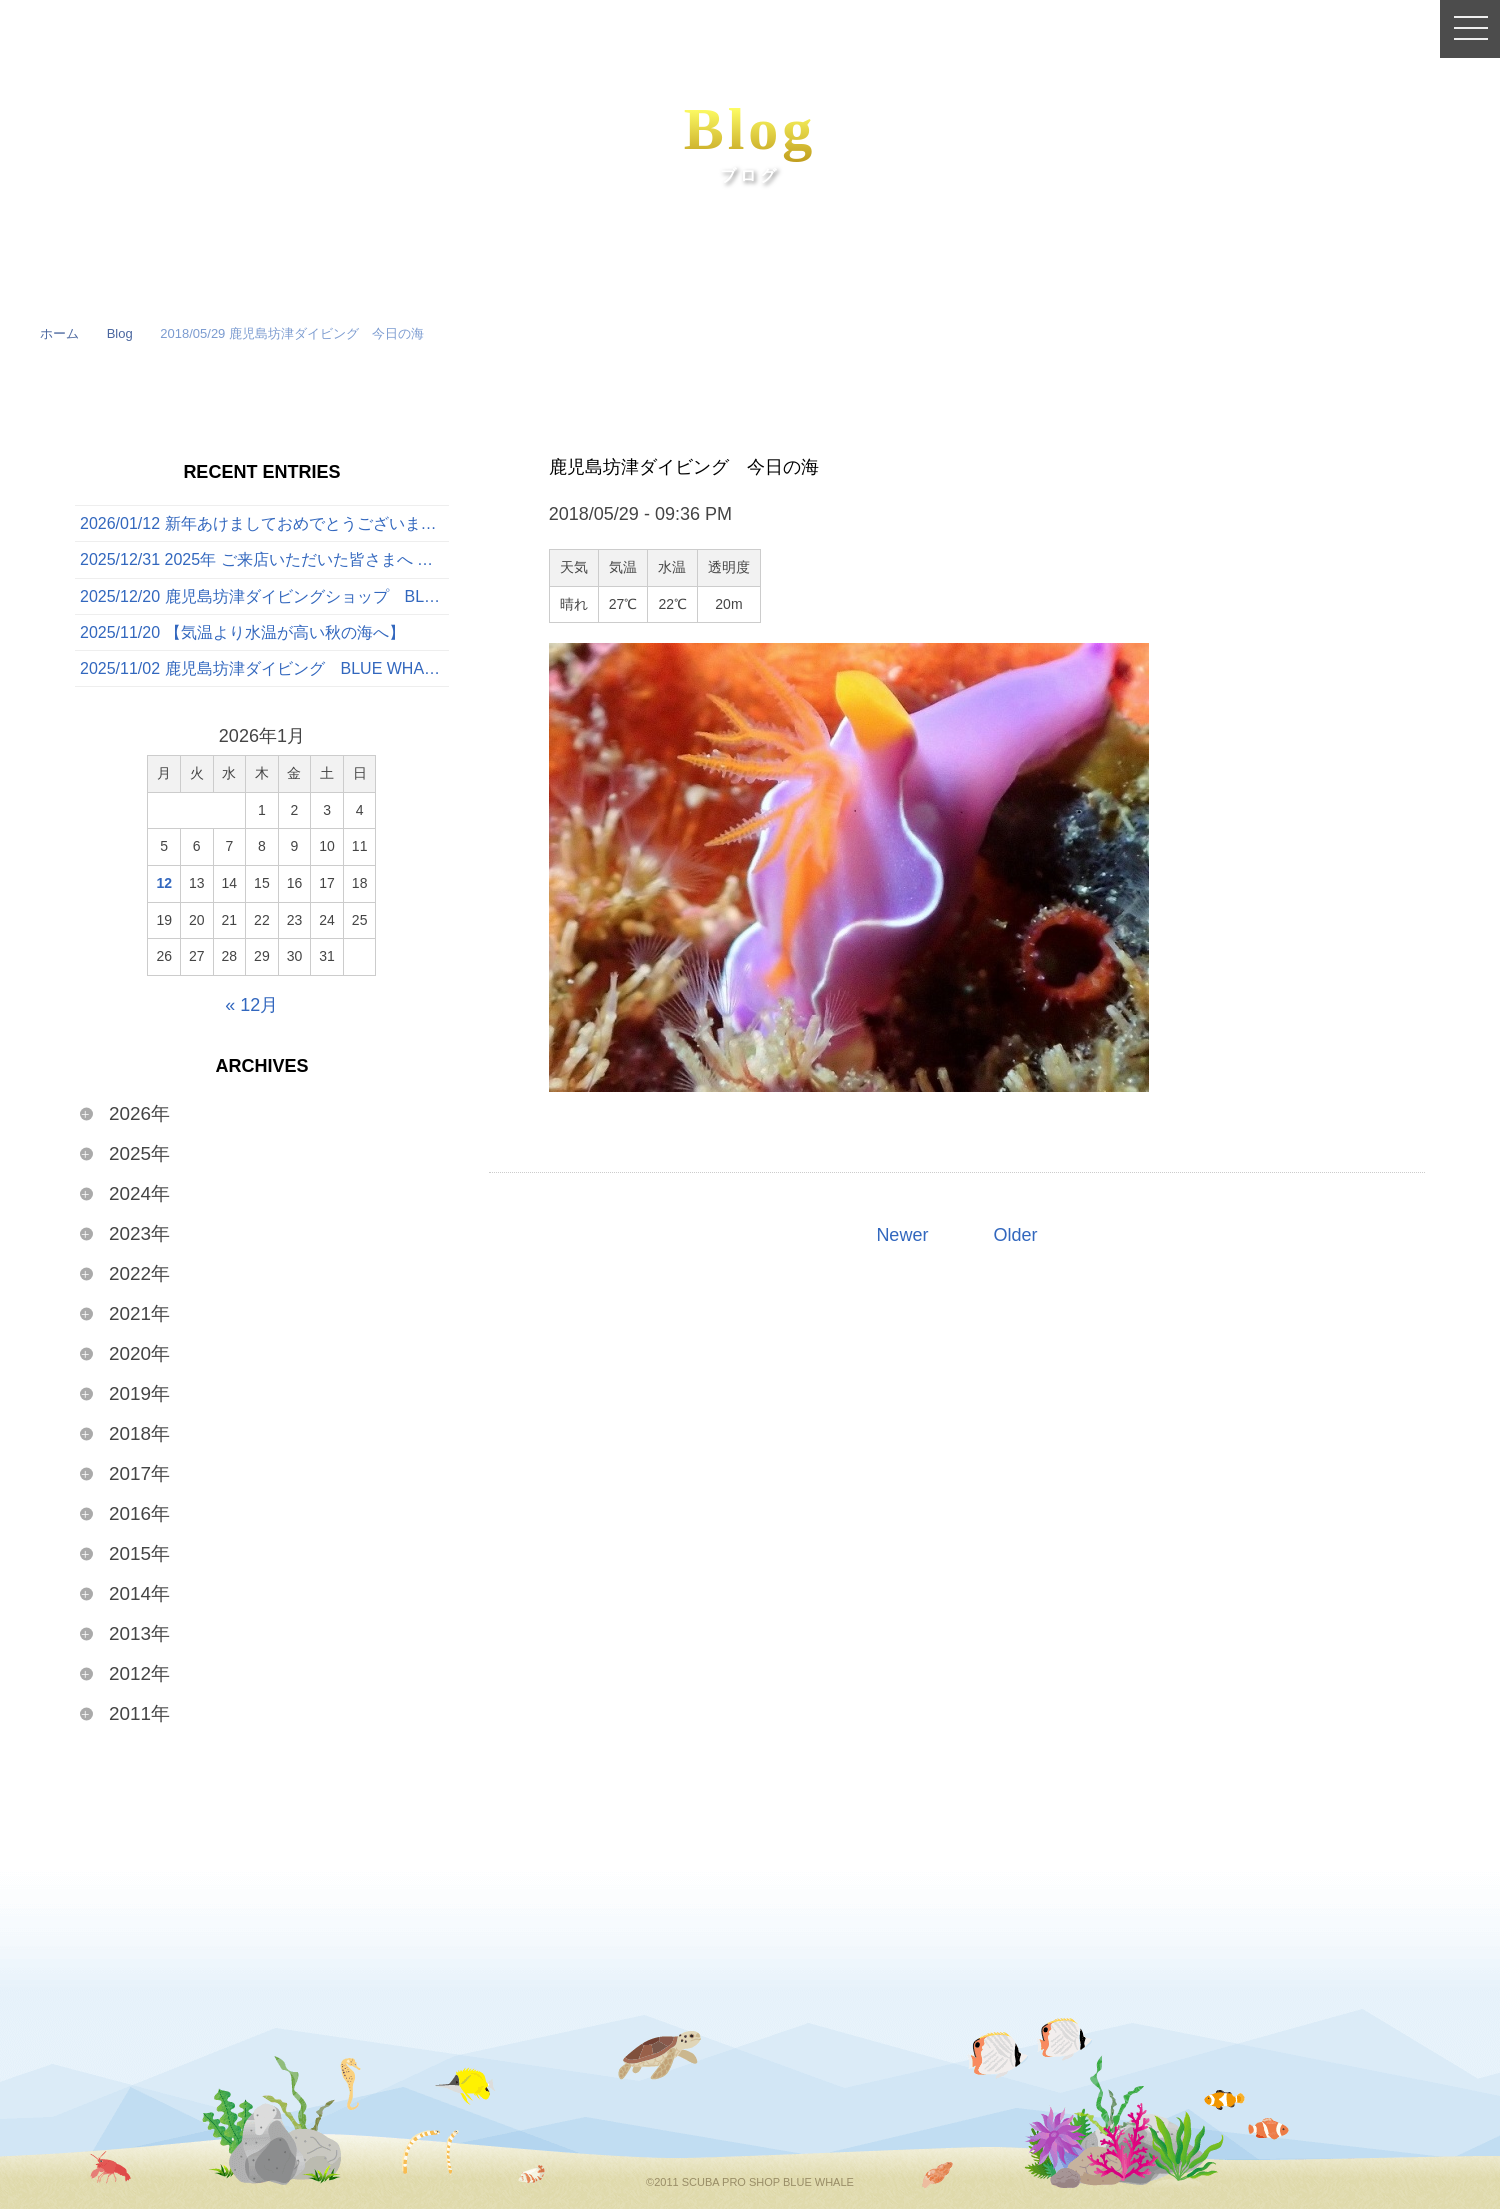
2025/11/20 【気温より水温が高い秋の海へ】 (242, 632)
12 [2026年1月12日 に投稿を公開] (164, 883)
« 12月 (251, 1005)
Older (1015, 1235)
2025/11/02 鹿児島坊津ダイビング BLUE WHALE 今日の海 (264, 668)
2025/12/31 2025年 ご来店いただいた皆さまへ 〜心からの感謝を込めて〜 (264, 559)
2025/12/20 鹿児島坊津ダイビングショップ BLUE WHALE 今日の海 (264, 596)
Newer (902, 1235)
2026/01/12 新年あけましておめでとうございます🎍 (264, 523)
